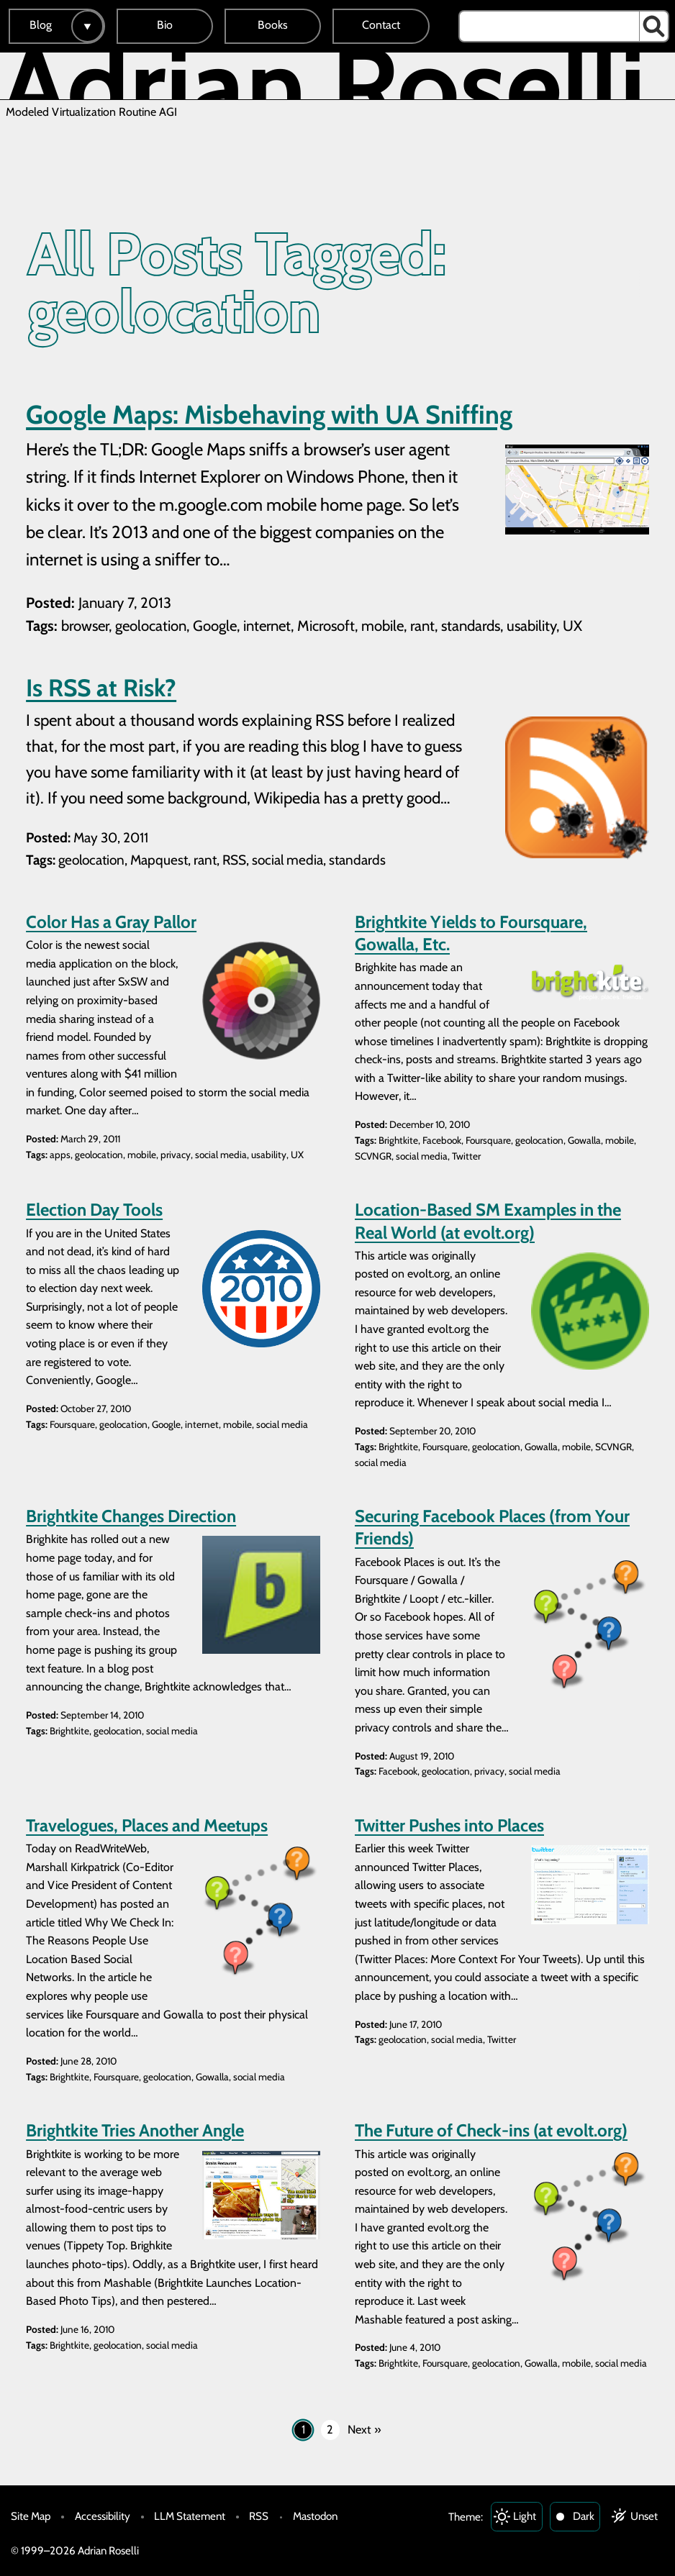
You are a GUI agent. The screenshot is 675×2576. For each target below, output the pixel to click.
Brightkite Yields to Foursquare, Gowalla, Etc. (471, 933)
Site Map (30, 2516)
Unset (644, 2516)
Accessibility (102, 2516)
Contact (381, 25)
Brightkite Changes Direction (131, 1516)
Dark (583, 2516)
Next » (364, 2429)
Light (524, 2516)
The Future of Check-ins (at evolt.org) (491, 2130)
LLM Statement (189, 2516)
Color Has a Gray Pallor (111, 921)
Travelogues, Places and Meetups (147, 1825)
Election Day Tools (94, 1209)
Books (273, 25)
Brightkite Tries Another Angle (135, 2130)
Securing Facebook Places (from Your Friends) (492, 1527)
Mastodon (315, 2516)
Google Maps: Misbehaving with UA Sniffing (269, 414)
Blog (41, 25)
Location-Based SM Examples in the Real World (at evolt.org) (488, 1220)
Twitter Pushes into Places (449, 1825)
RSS (258, 2516)
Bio (165, 25)
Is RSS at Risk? (101, 687)
